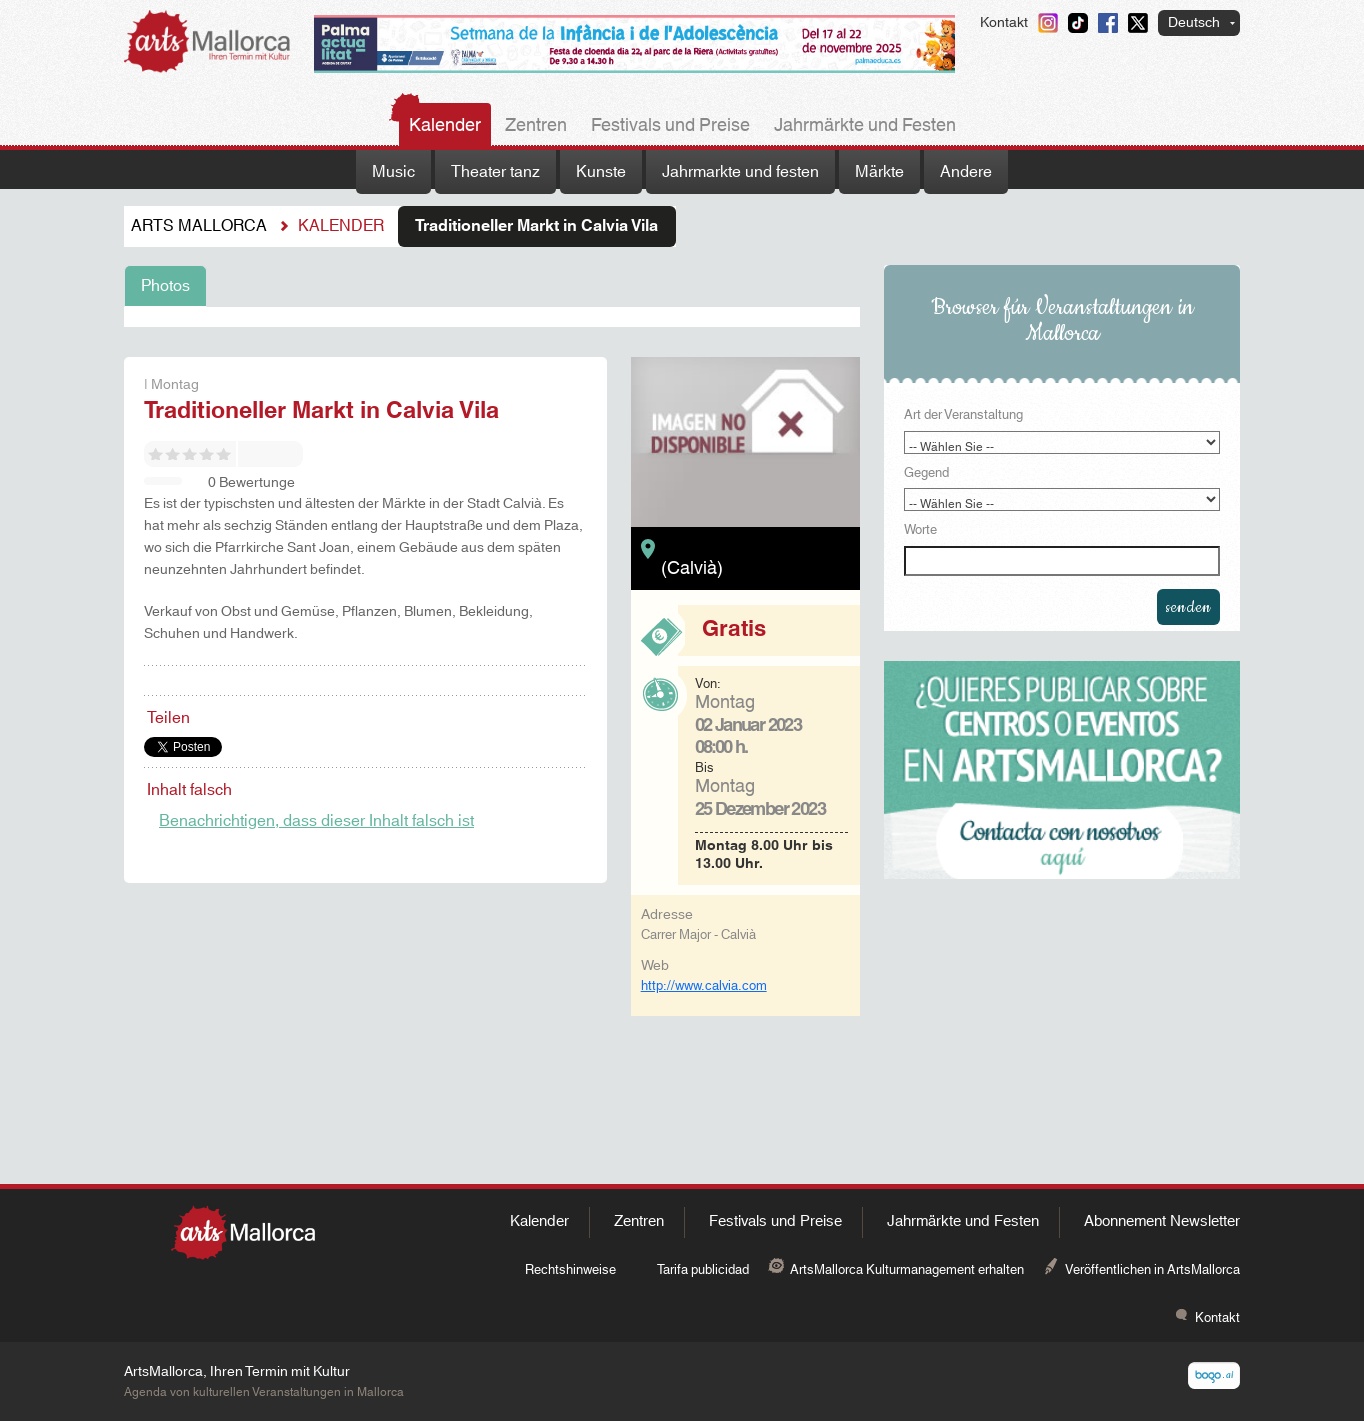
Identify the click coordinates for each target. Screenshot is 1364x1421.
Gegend (926, 474)
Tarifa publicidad (703, 1270)
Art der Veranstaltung (963, 416)
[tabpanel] (492, 317)
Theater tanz (495, 172)
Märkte (879, 172)
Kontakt (1004, 23)
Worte (920, 531)
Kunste (601, 172)
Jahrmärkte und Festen (865, 126)
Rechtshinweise (570, 1270)
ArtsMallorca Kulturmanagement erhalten (907, 1270)
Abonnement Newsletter (1162, 1221)
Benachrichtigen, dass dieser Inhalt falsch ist (316, 821)
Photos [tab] (165, 286)
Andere (966, 172)
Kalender (445, 126)
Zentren (536, 126)
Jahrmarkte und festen (740, 172)
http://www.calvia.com (704, 986)
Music (393, 172)
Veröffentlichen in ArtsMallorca (1152, 1270)
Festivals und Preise (670, 126)
